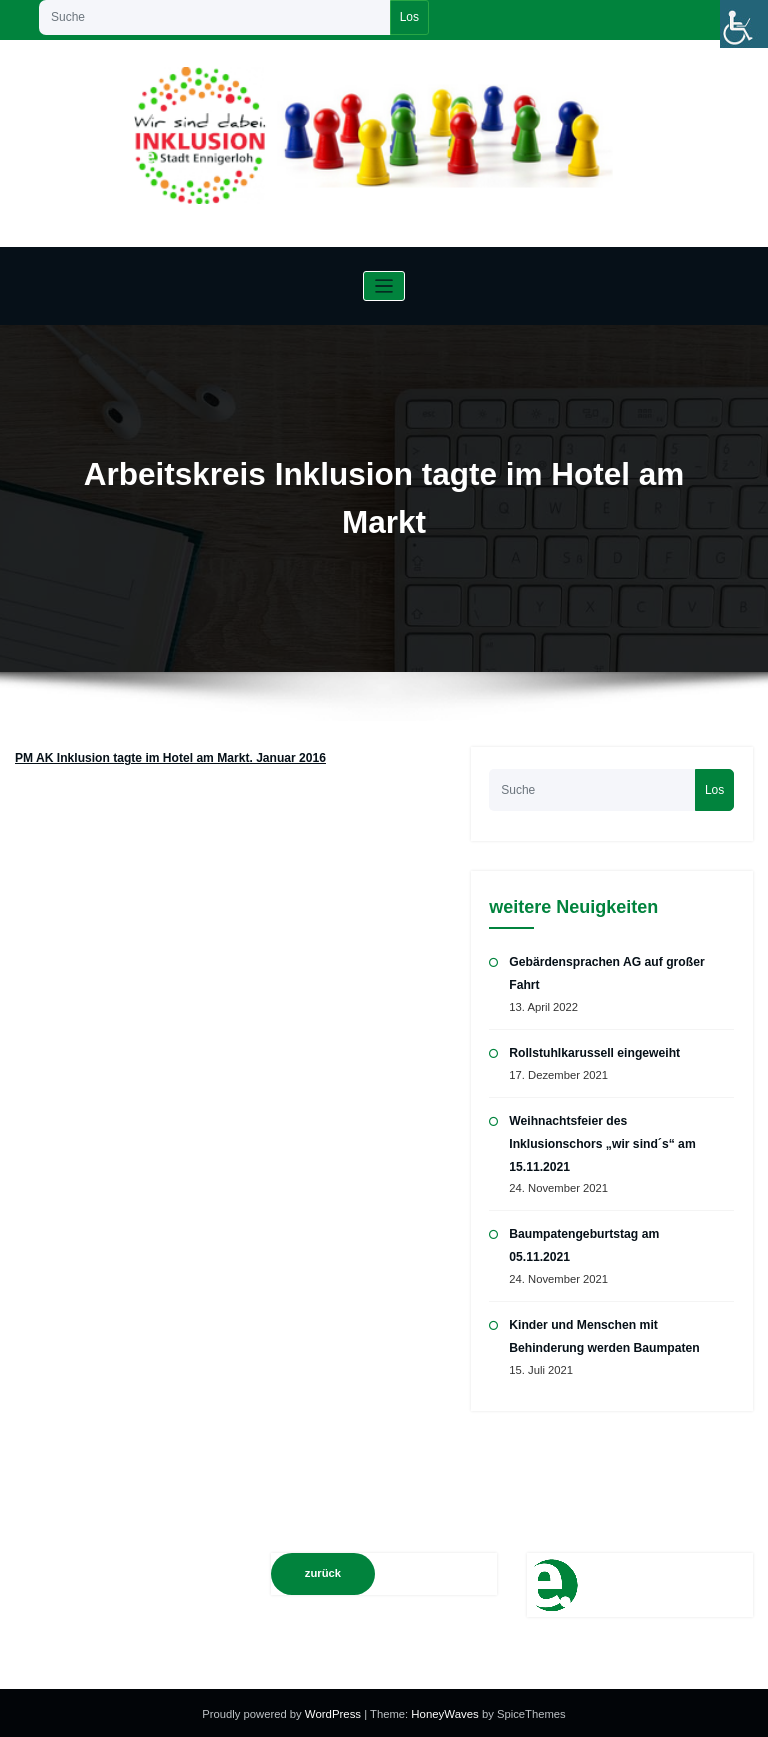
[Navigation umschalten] (384, 286)
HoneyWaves (444, 1711)
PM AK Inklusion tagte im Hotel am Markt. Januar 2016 (169, 758)
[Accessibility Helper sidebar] (744, 24)
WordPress (335, 1711)
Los (409, 17)
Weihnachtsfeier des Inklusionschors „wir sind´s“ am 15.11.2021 (601, 1142)
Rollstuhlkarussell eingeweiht (593, 1052)
